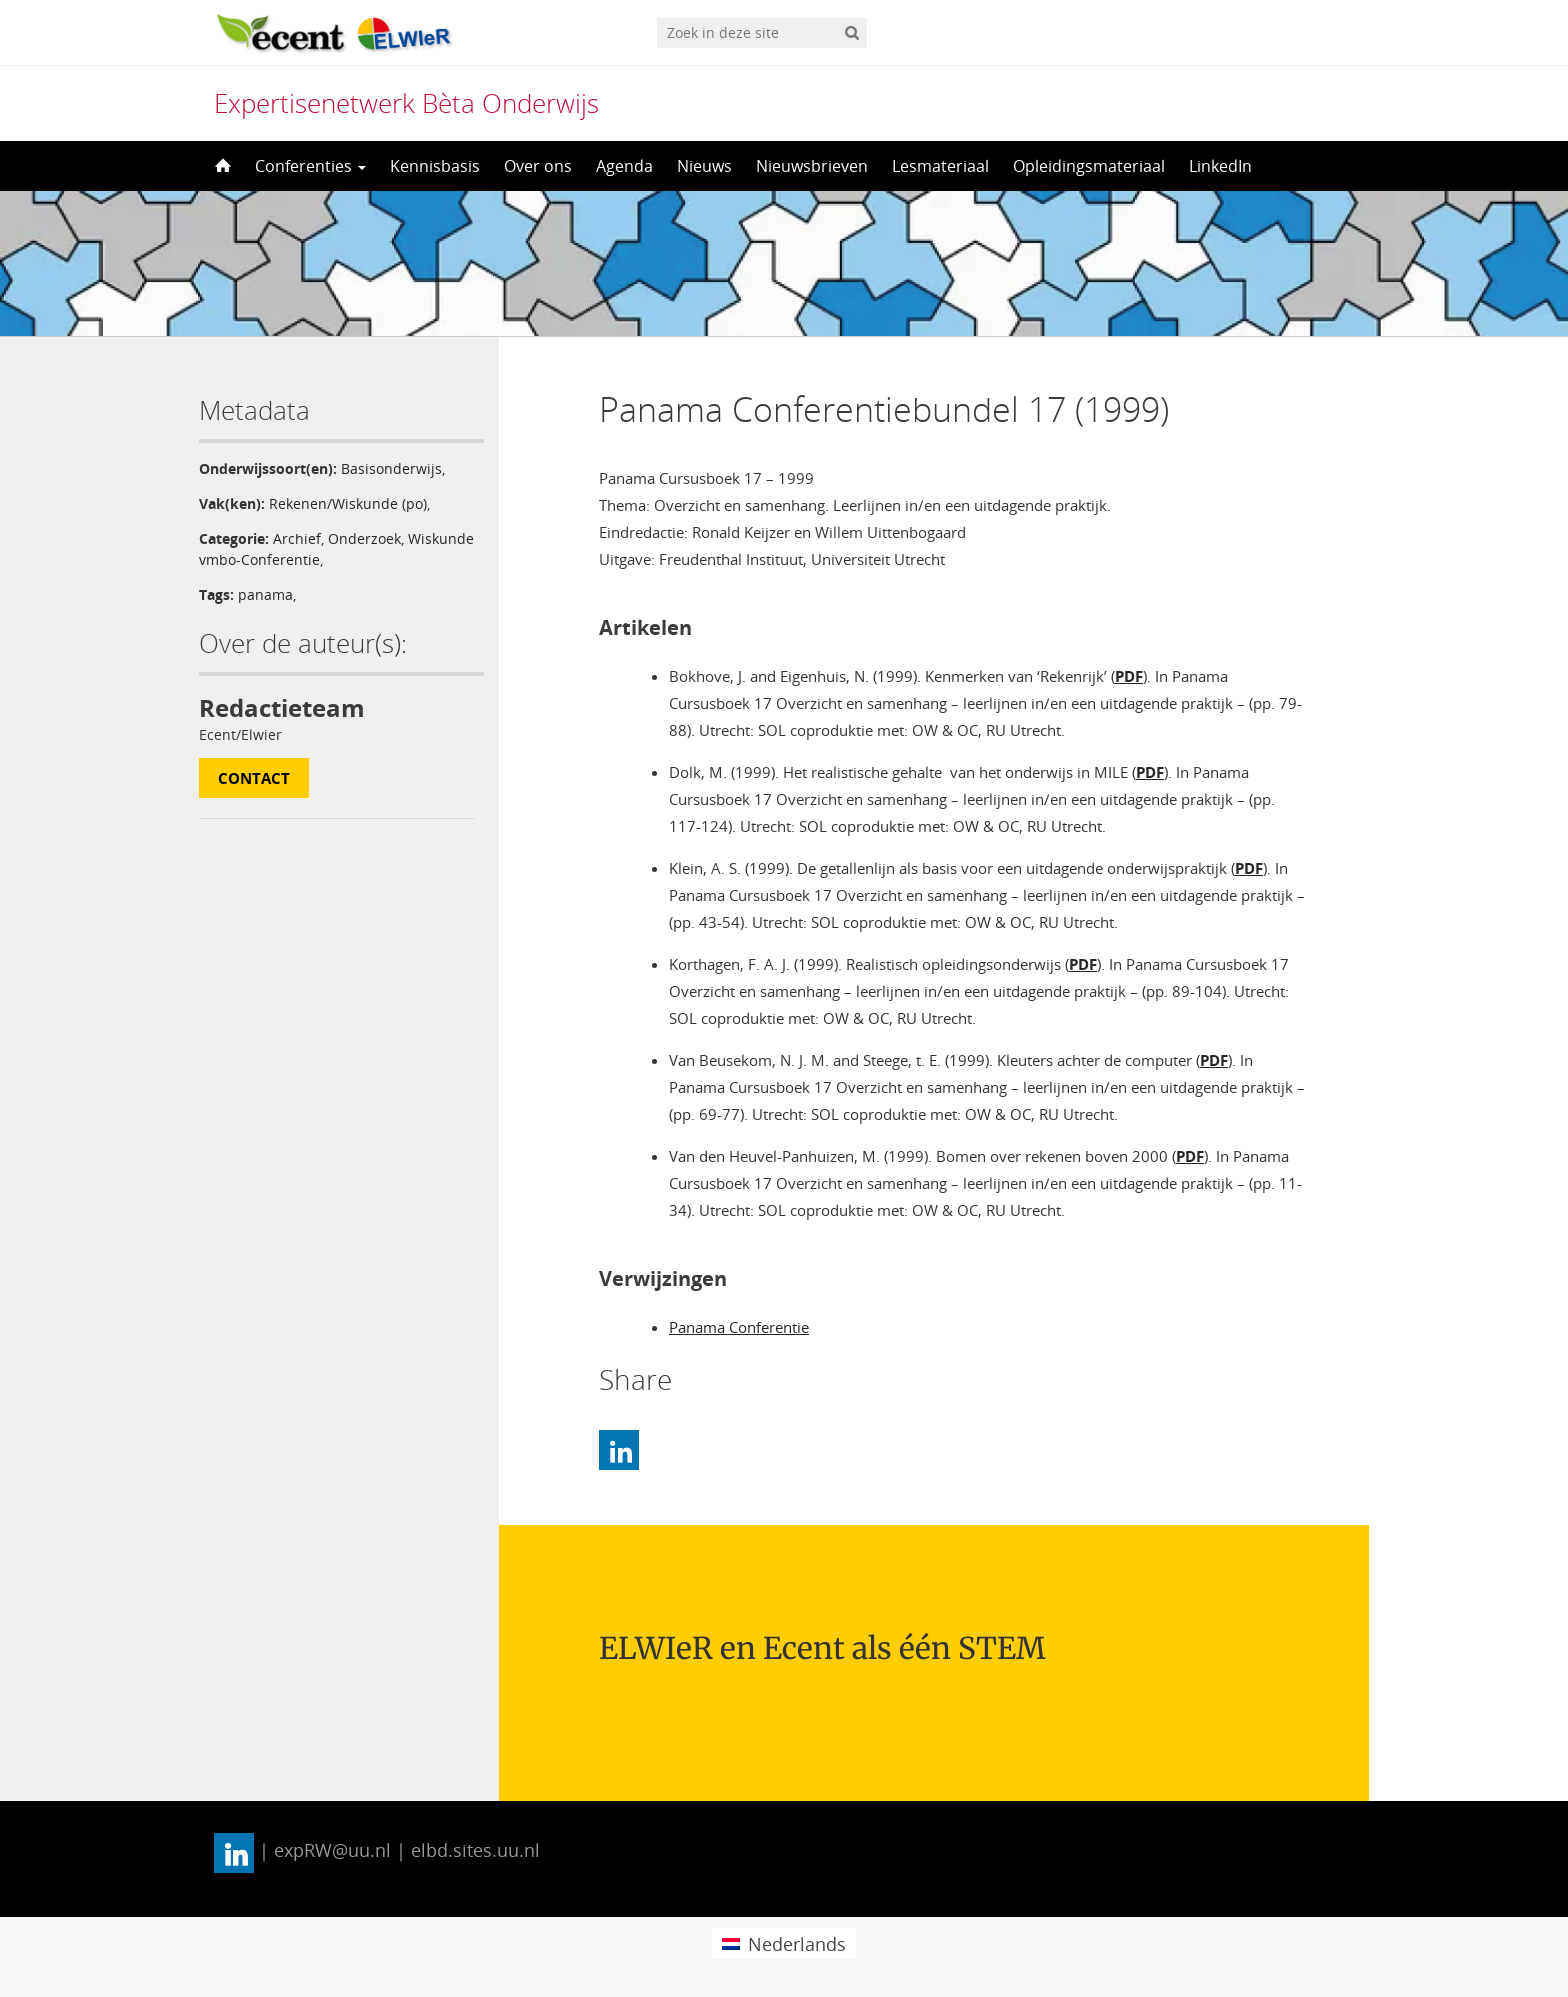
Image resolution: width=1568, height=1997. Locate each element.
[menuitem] (783, 1943)
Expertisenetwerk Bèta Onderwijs (406, 103)
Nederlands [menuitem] (797, 1944)
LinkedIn (1220, 166)
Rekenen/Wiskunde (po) (348, 503)
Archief (297, 538)
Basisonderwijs (391, 468)
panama (265, 594)
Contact (254, 778)
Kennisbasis (435, 166)
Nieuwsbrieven (812, 166)
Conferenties (310, 166)
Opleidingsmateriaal (1089, 166)
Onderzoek (364, 538)
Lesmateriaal (940, 166)
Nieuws (704, 166)
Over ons (538, 166)
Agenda (624, 166)
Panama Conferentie (739, 1327)
